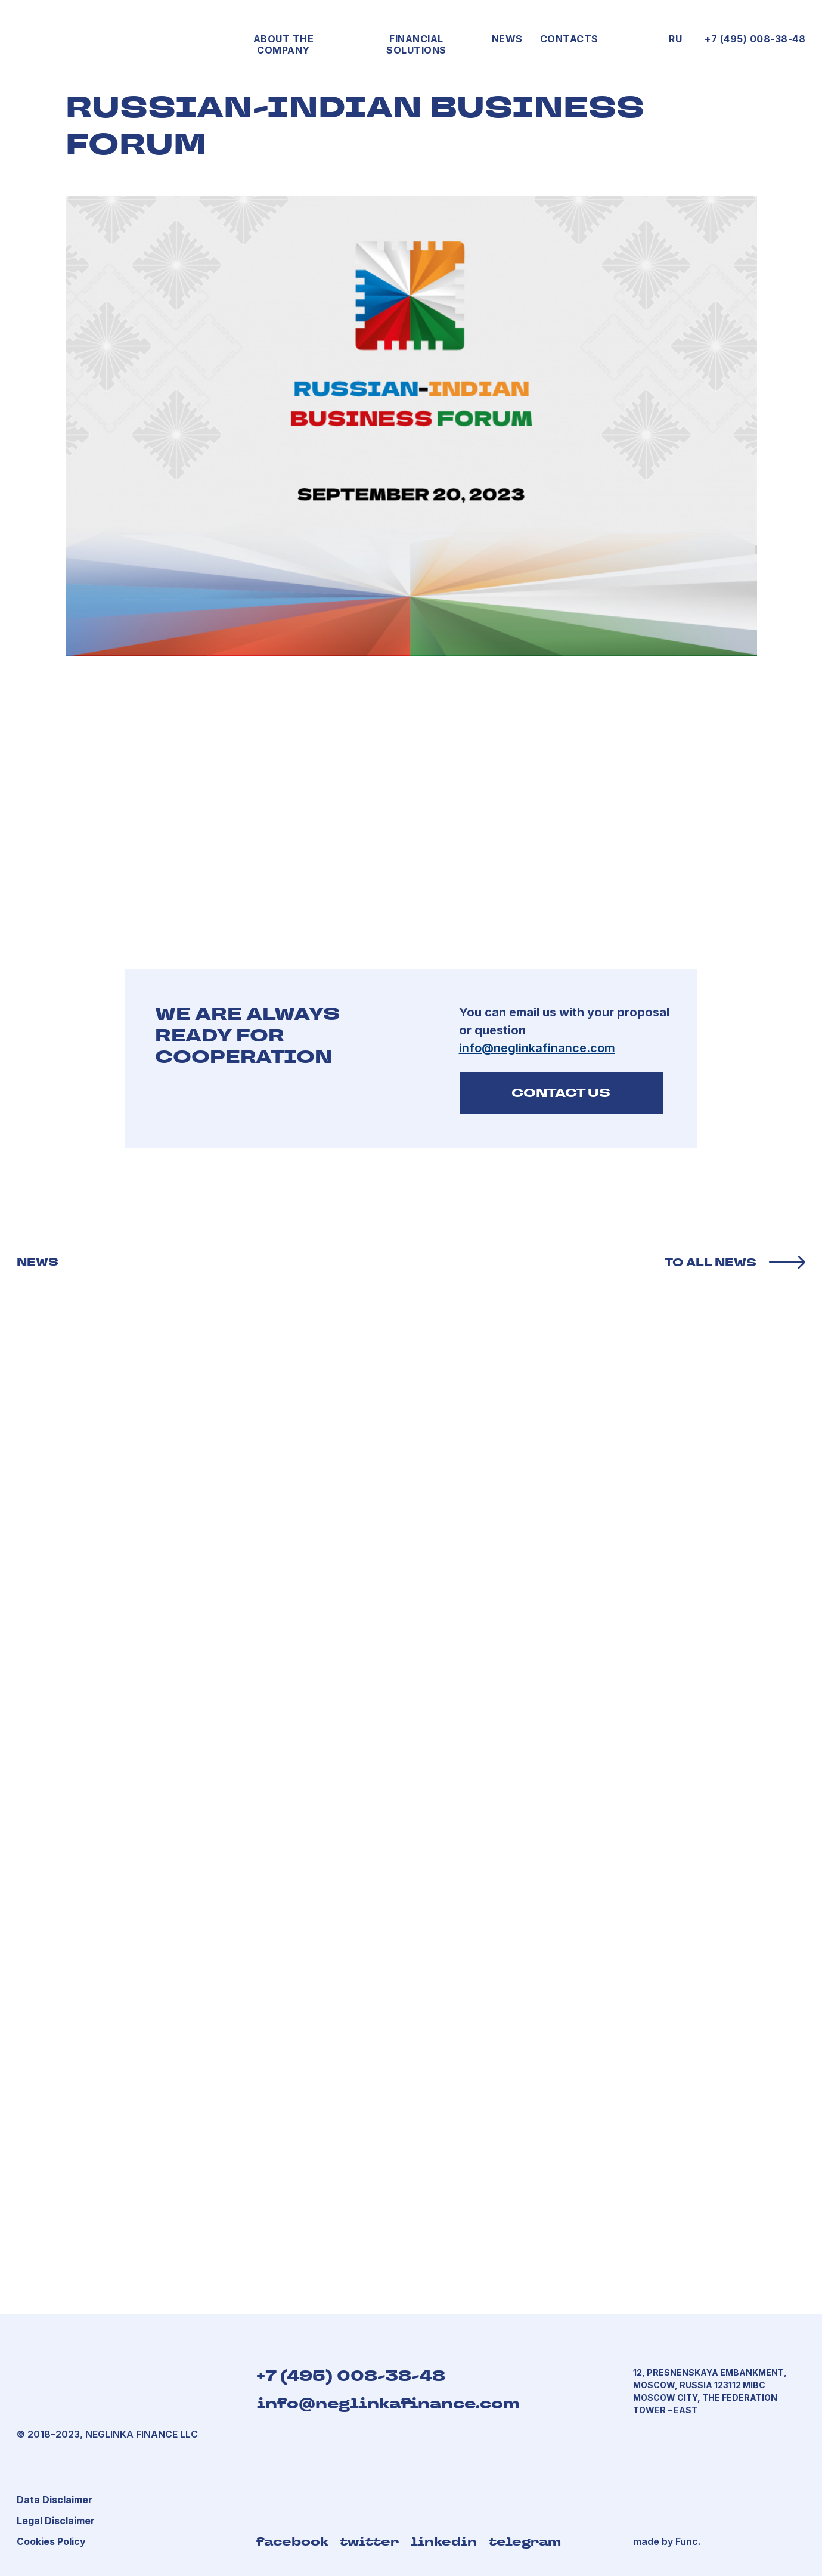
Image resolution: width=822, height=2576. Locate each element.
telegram (525, 2541)
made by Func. (666, 2541)
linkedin (444, 2541)
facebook (292, 2541)
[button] (56, 2521)
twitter (369, 2541)
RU (675, 39)
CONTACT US (560, 1092)
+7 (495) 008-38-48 (755, 39)
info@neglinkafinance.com (388, 2403)
